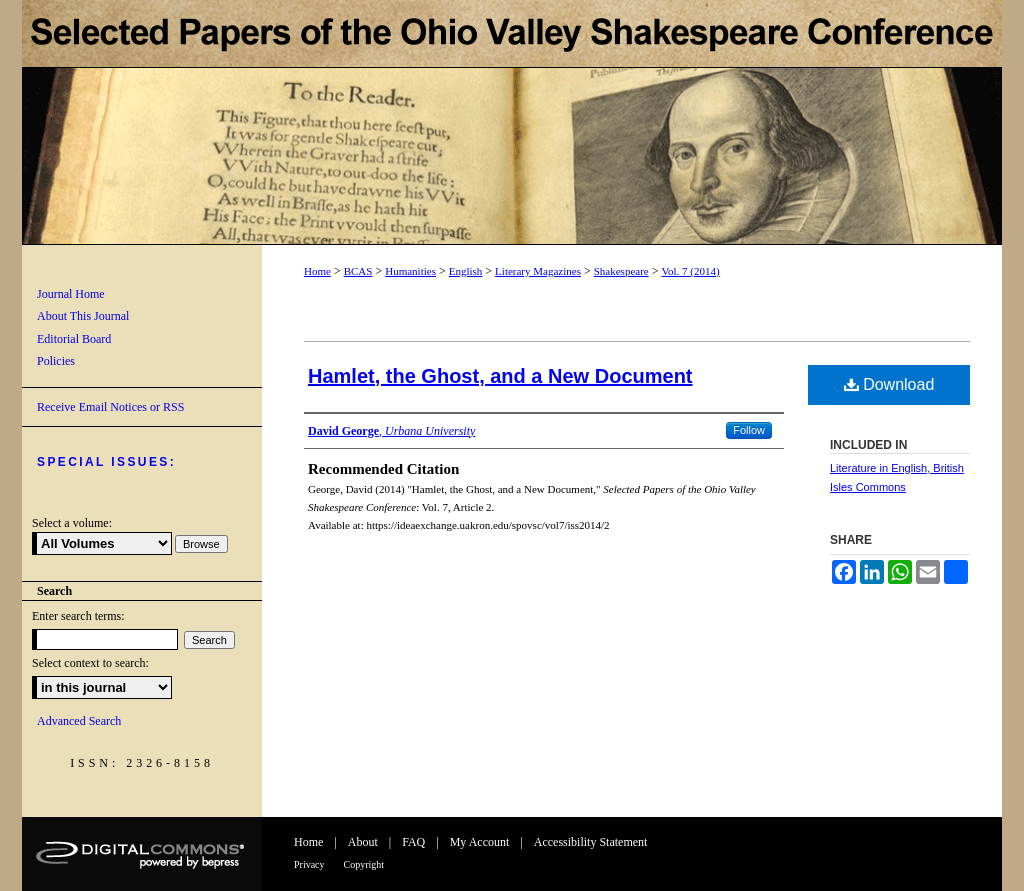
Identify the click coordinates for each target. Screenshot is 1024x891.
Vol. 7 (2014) (690, 271)
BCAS (358, 271)
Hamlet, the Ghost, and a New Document (500, 376)
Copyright (364, 864)
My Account (480, 842)
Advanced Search (79, 721)
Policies (56, 361)
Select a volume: (72, 523)
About (363, 842)
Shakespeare (621, 271)
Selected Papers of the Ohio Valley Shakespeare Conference (512, 122)
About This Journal (83, 316)
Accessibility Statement (591, 842)
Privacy (309, 864)
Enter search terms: (78, 616)
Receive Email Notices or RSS (110, 407)
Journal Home (71, 294)
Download (889, 384)
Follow (749, 430)
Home (317, 271)
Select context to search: (90, 663)
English (466, 271)
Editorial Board (74, 339)
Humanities (410, 271)
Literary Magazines (538, 271)
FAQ (413, 842)
